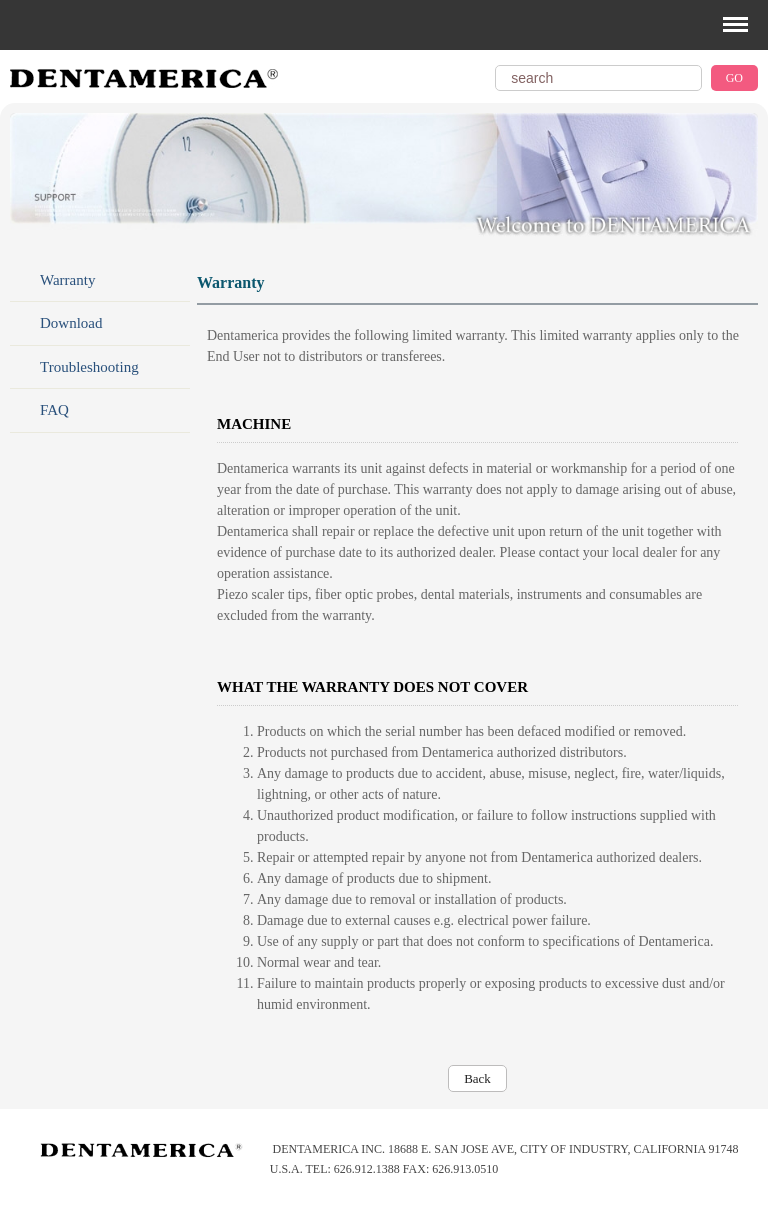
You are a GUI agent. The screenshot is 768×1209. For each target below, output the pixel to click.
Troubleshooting (89, 367)
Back (477, 1078)
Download (71, 323)
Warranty (67, 280)
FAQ (54, 410)
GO (734, 78)
